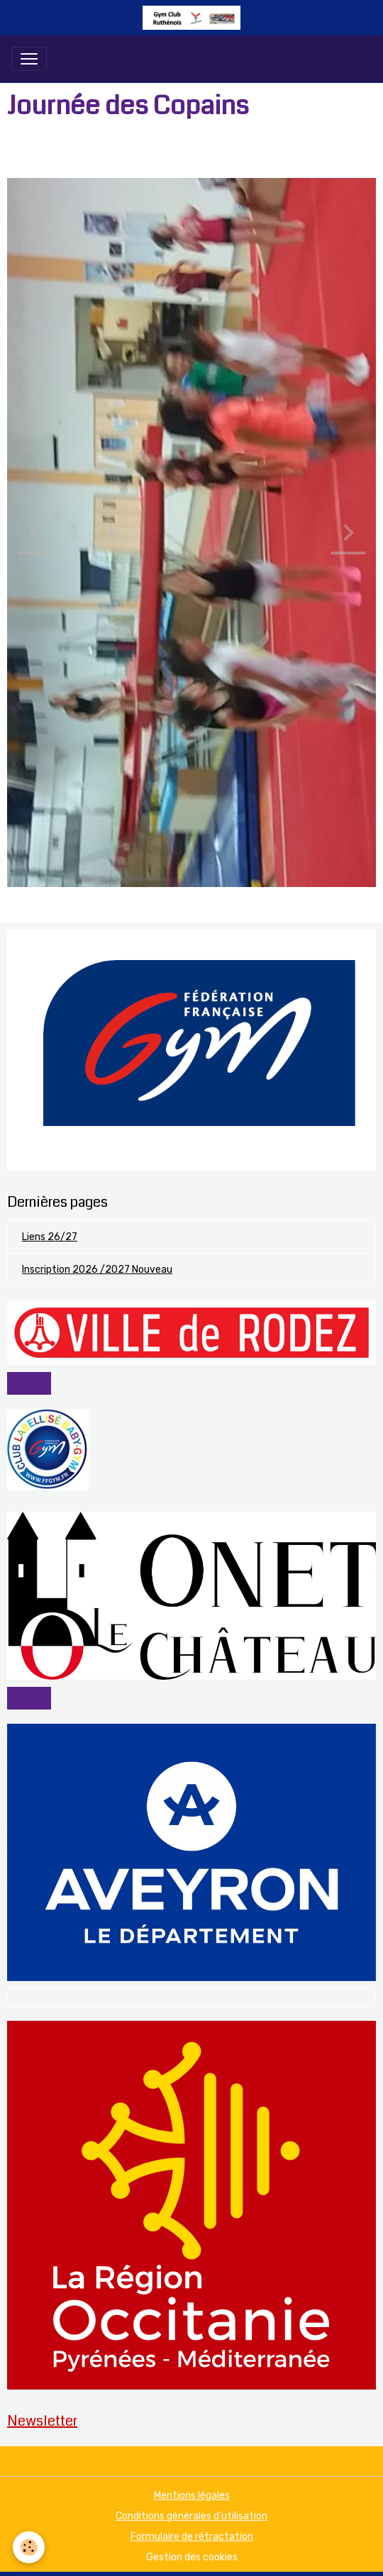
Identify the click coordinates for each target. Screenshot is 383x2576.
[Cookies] (29, 2547)
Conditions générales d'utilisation (191, 2516)
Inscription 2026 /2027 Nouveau (97, 1270)
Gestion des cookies (192, 2557)
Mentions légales (192, 2495)
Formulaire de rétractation (192, 2537)
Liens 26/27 (49, 1237)
